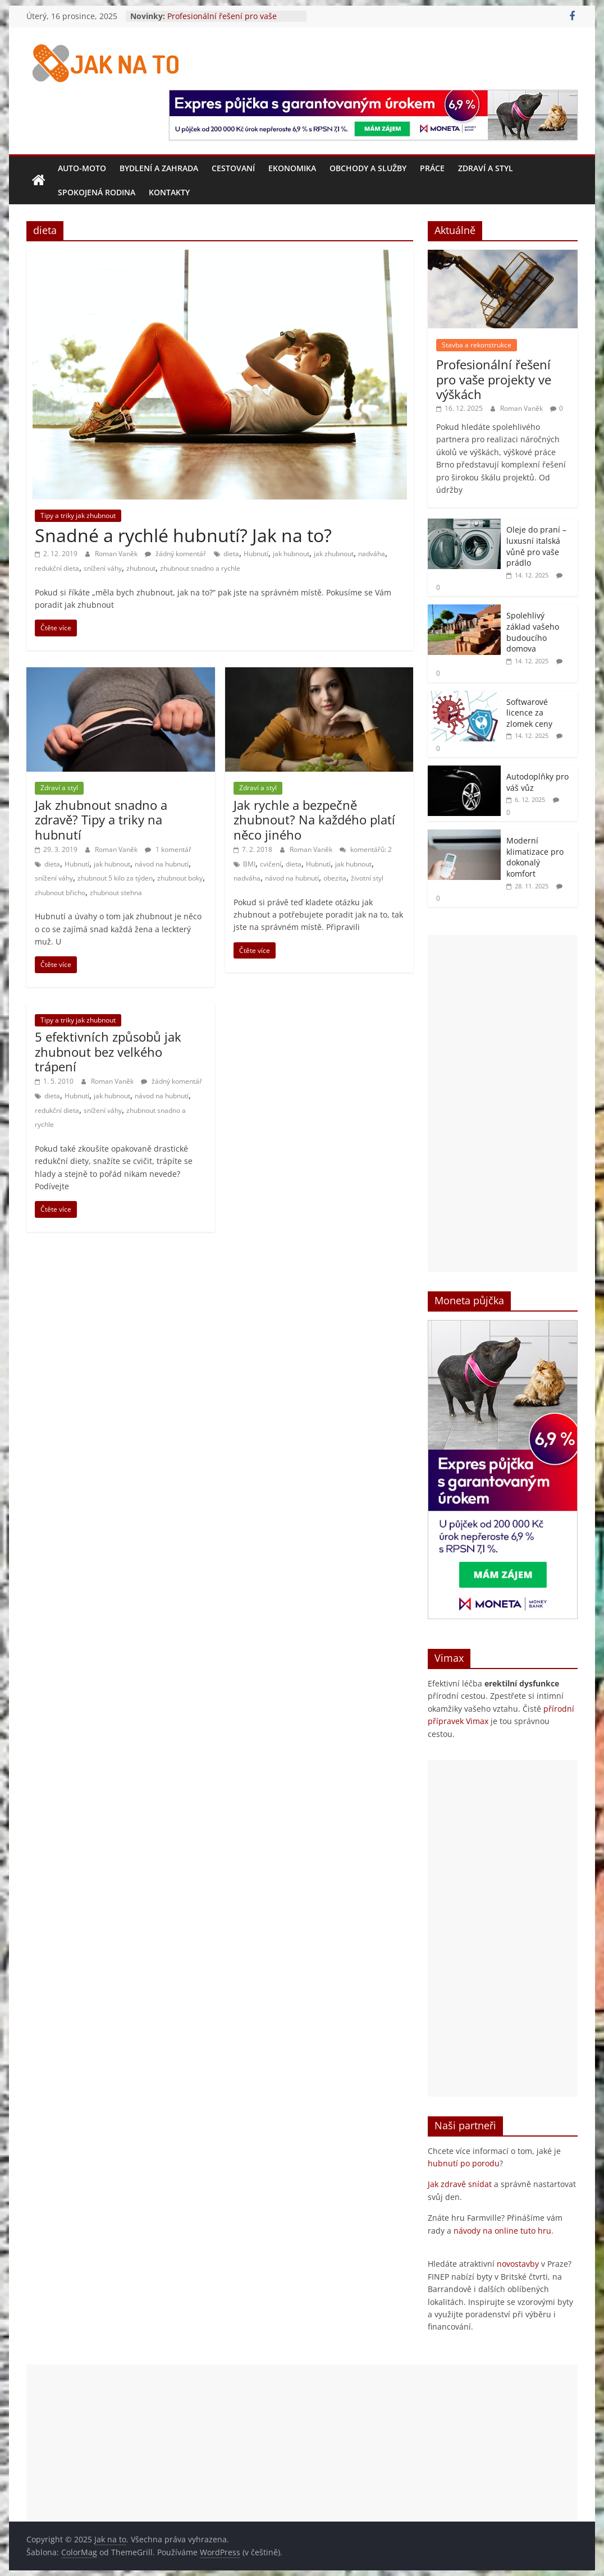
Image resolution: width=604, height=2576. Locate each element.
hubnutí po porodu (464, 2163)
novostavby (518, 2263)
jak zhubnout (334, 553)
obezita (334, 878)
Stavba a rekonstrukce (476, 345)
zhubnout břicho (60, 892)
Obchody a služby (368, 168)
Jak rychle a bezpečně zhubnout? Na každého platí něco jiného (314, 819)
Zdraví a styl (485, 168)
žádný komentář (175, 553)
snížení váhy (103, 568)
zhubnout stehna (116, 892)
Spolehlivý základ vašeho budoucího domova (532, 632)
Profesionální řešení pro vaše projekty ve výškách (222, 22)
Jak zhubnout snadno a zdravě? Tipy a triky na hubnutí (101, 819)
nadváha (371, 553)
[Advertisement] (503, 1103)
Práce (432, 168)
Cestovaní (233, 168)
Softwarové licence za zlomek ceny (529, 712)
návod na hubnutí (162, 864)
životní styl (367, 878)
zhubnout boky (180, 878)
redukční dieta (57, 568)
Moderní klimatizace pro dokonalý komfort (535, 857)
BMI (249, 864)
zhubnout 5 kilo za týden (115, 878)
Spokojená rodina (96, 192)
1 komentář (168, 849)
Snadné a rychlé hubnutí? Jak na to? (183, 535)
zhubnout (140, 568)
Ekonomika (292, 168)
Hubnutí (256, 553)
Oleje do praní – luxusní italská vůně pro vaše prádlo (536, 546)
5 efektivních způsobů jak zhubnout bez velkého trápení (108, 1051)
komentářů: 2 (366, 849)
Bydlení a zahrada (159, 168)
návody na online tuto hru (502, 2230)
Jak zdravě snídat (460, 2184)
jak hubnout (291, 553)
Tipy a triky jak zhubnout (78, 515)
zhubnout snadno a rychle (200, 568)
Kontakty (169, 192)
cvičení (270, 864)
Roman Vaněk (117, 553)
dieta (231, 553)
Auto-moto (82, 168)
